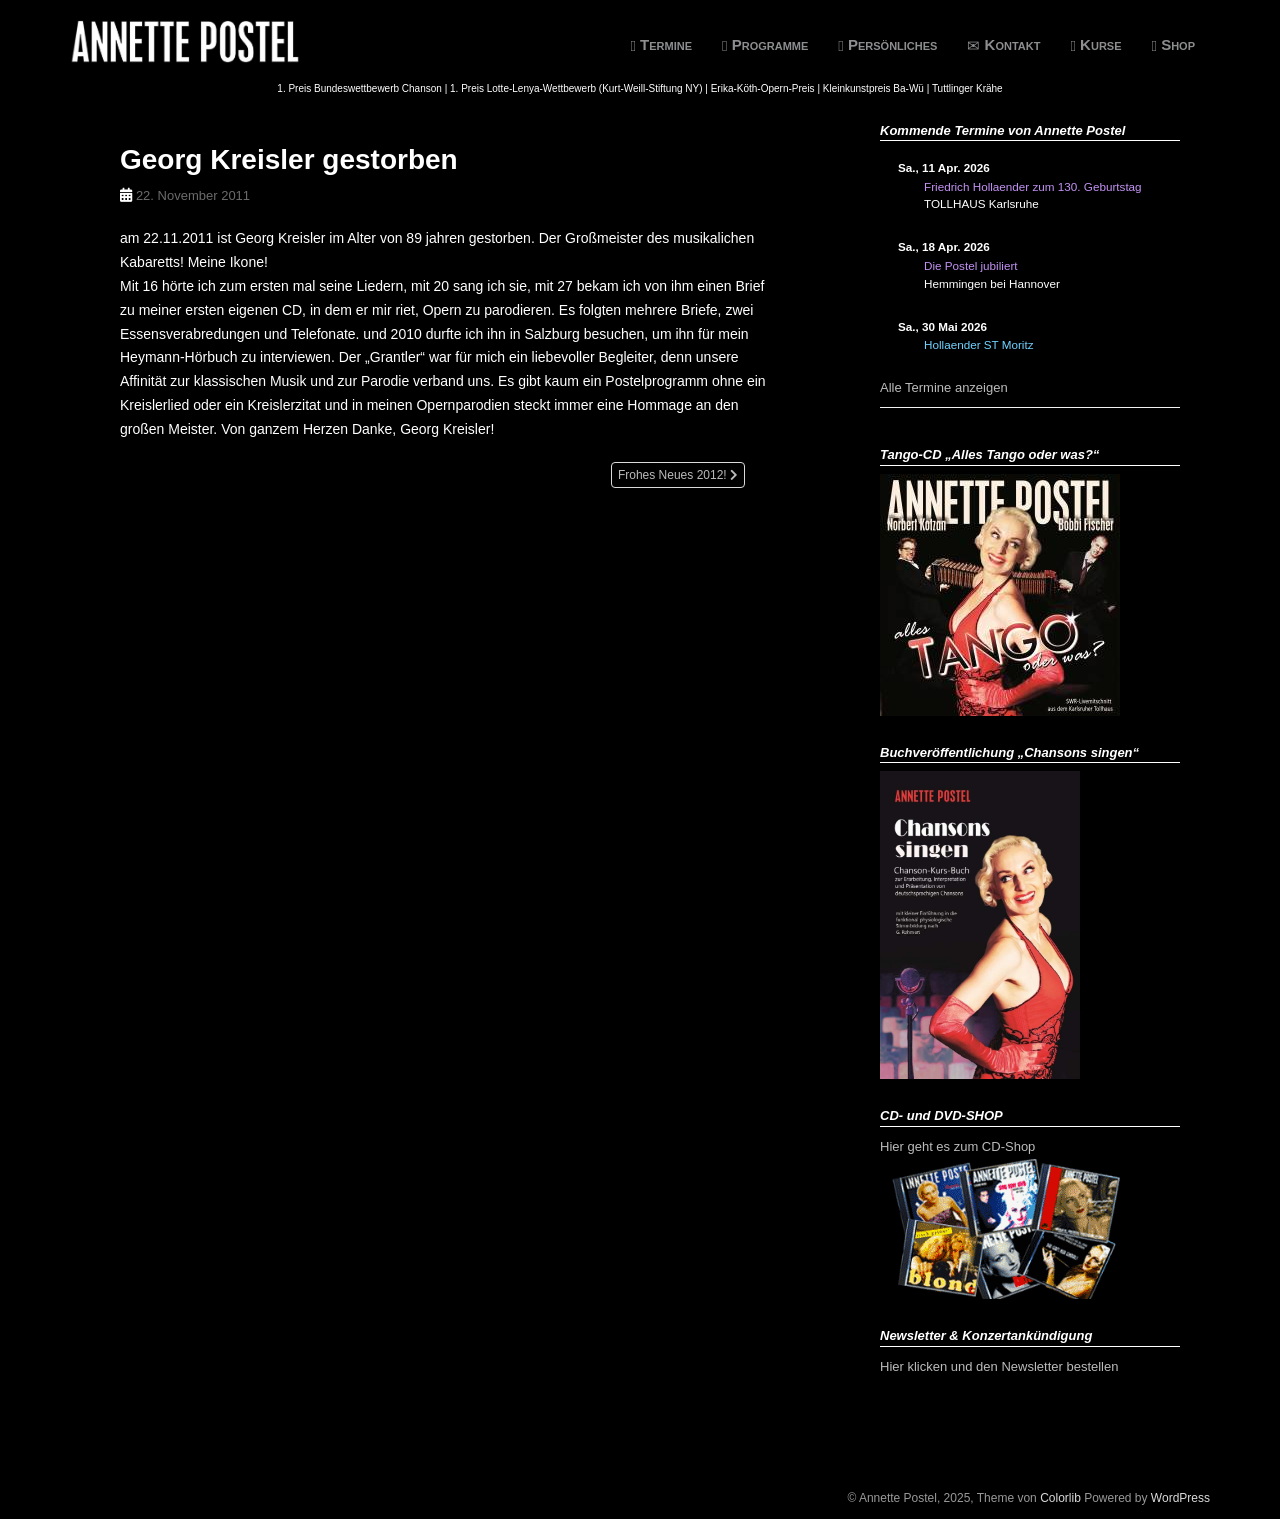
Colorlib (1060, 1498)
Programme (765, 45)
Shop (1174, 45)
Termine (661, 45)
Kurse (1095, 45)
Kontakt (1003, 45)
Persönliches (887, 45)
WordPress (1180, 1498)
